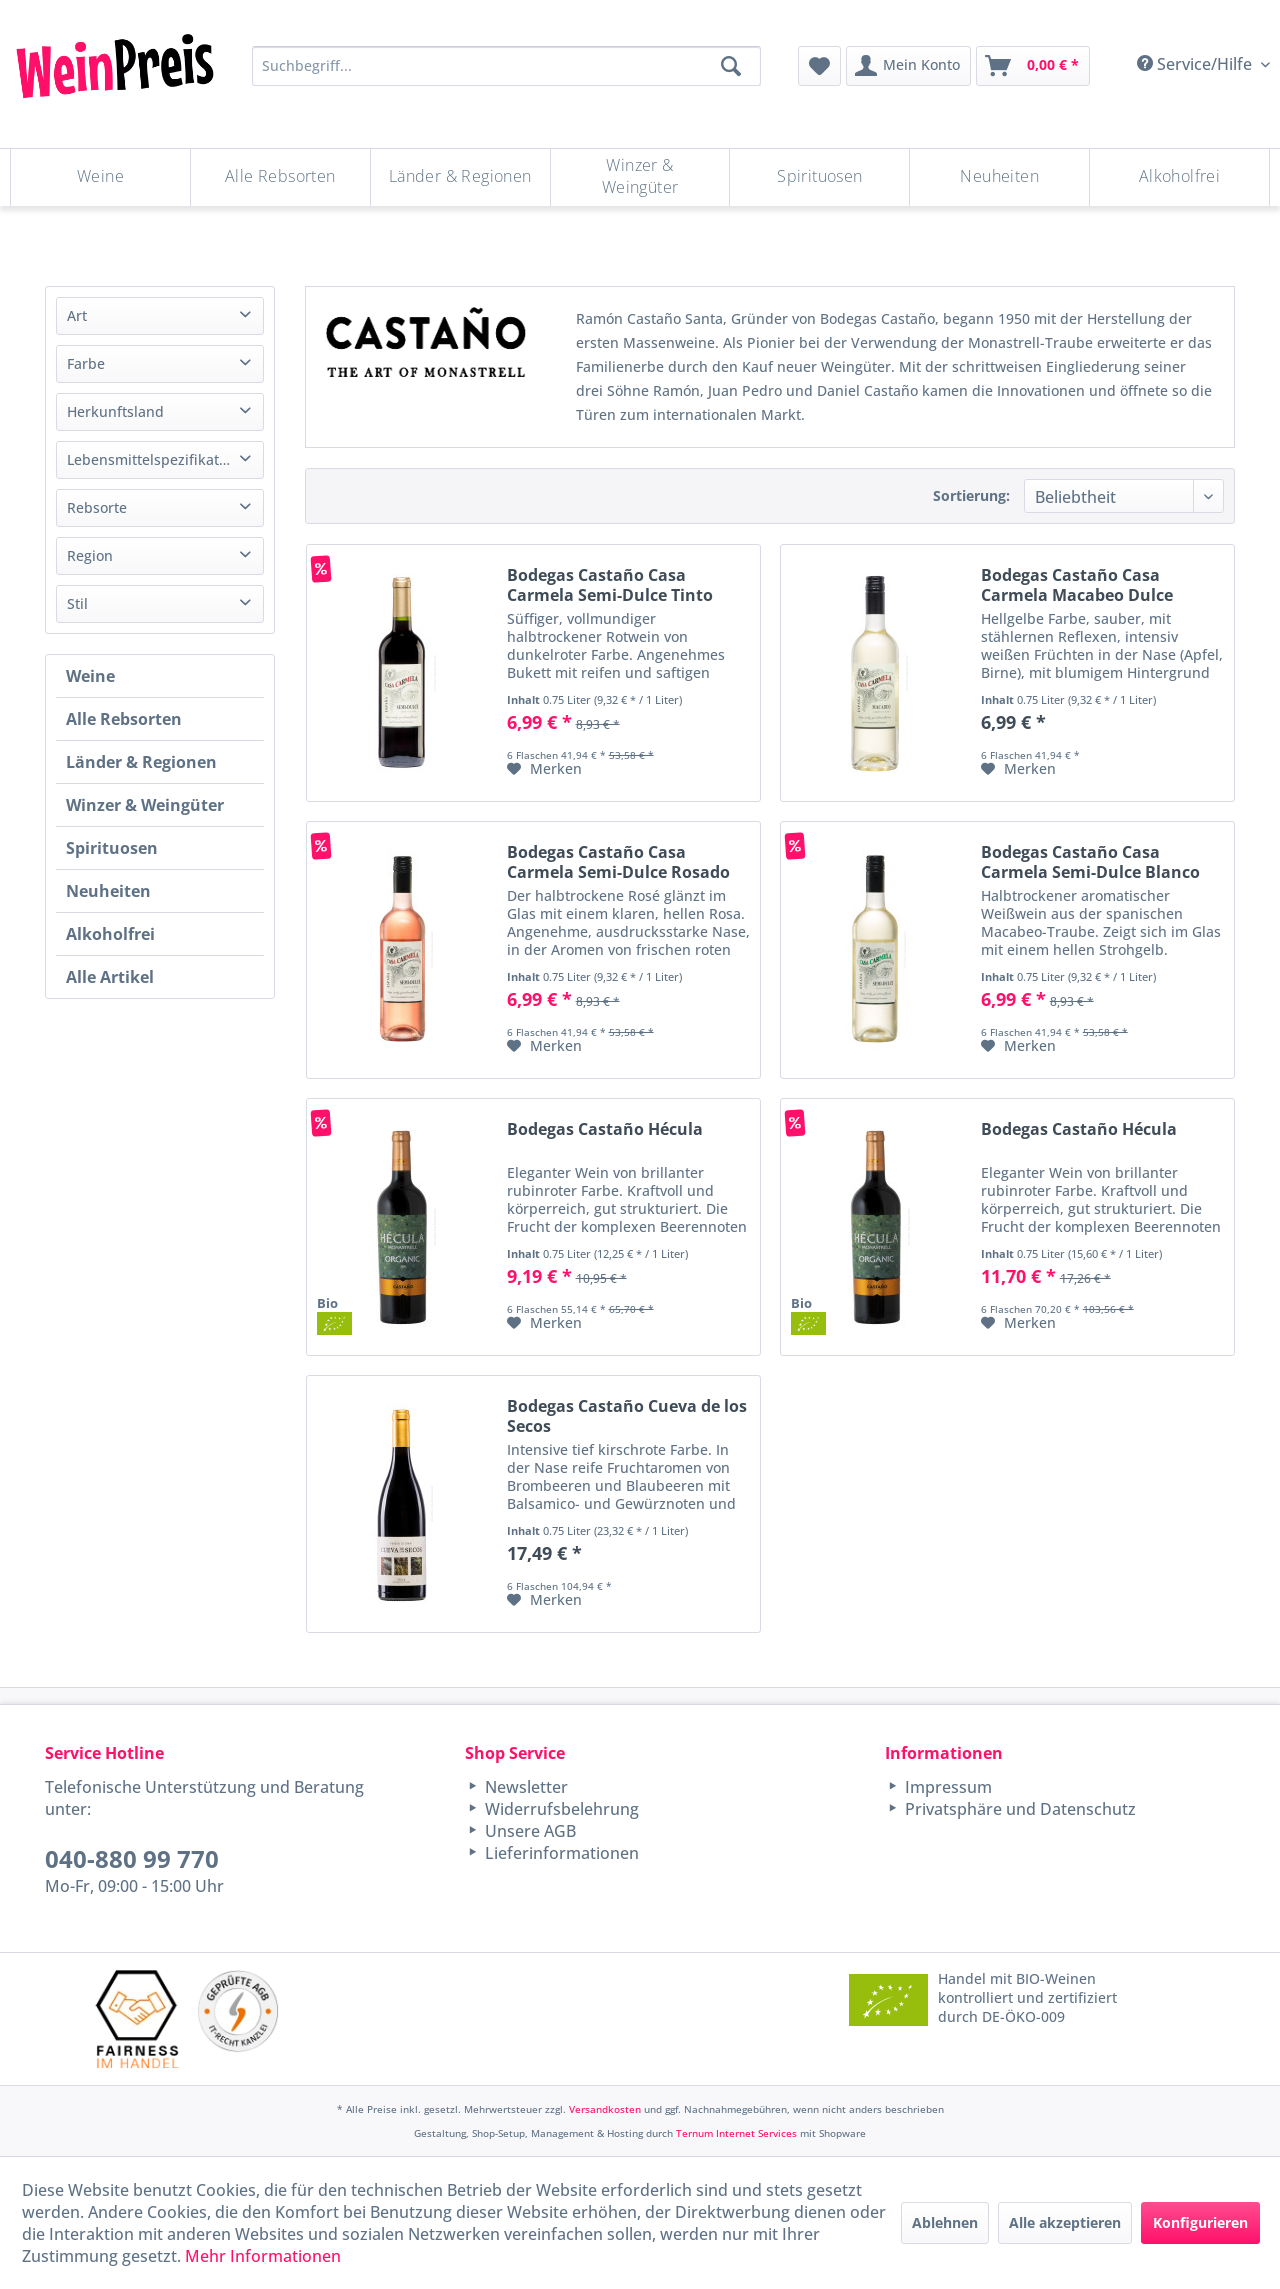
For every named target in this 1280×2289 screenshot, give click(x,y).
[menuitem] (819, 66)
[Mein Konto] (908, 66)
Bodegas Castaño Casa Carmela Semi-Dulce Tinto (610, 585)
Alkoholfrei (110, 934)
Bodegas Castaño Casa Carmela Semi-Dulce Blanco (1090, 862)
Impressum (946, 1787)
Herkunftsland (115, 411)
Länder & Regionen (141, 762)
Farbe (86, 363)
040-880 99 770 (132, 1858)
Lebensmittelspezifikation (153, 459)
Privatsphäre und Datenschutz (1018, 1809)
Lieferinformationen (560, 1853)
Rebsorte (97, 507)
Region (90, 555)
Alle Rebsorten (124, 719)
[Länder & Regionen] (460, 177)
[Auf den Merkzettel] (544, 769)
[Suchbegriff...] (506, 66)
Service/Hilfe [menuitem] (1196, 64)
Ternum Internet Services (736, 2133)
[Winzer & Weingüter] (640, 177)
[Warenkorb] (1033, 66)
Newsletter (524, 1787)
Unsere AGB (528, 1831)
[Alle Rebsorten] (280, 177)
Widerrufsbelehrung (560, 1809)
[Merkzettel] (819, 66)
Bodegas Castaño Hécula (605, 1129)
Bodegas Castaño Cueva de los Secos (627, 1416)
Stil (77, 603)
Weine (90, 676)
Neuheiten (108, 891)
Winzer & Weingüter (145, 805)
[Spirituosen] (819, 177)
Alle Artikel (110, 977)
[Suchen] (731, 66)
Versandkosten (605, 2109)
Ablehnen (945, 2222)
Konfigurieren (1200, 2222)
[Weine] (100, 177)
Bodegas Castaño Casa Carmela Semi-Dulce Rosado (618, 862)
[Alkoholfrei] (1179, 177)
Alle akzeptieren (1065, 2222)
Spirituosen (112, 848)
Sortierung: (971, 495)
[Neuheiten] (999, 177)
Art (77, 315)
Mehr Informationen (263, 2256)
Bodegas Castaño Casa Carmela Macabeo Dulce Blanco (1077, 585)
